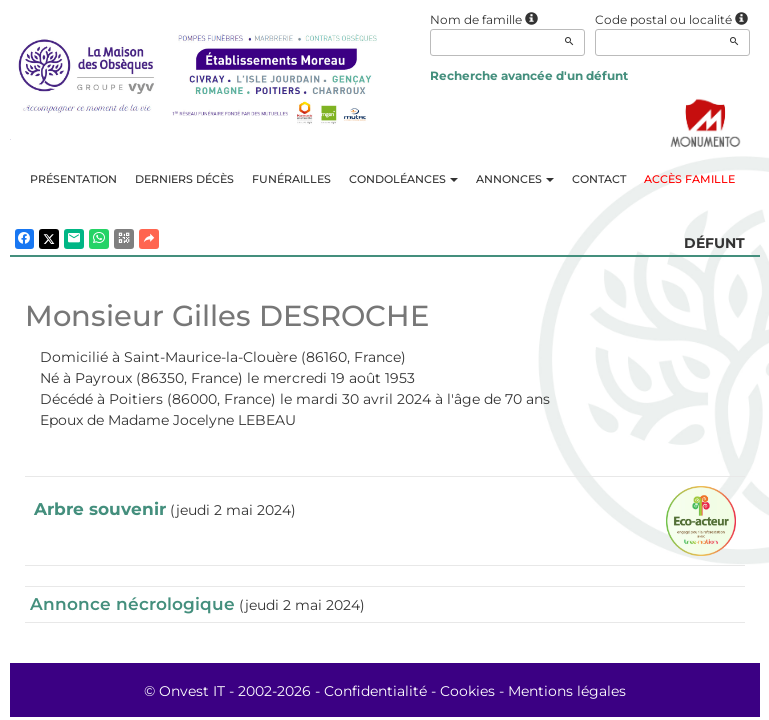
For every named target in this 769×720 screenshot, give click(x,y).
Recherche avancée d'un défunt (529, 75)
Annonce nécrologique (132, 604)
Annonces (515, 179)
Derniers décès (184, 179)
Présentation (73, 179)
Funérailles (291, 179)
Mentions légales (567, 691)
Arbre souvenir (100, 509)
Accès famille (689, 179)
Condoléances (403, 179)
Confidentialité (375, 691)
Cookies (467, 691)
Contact (599, 179)
